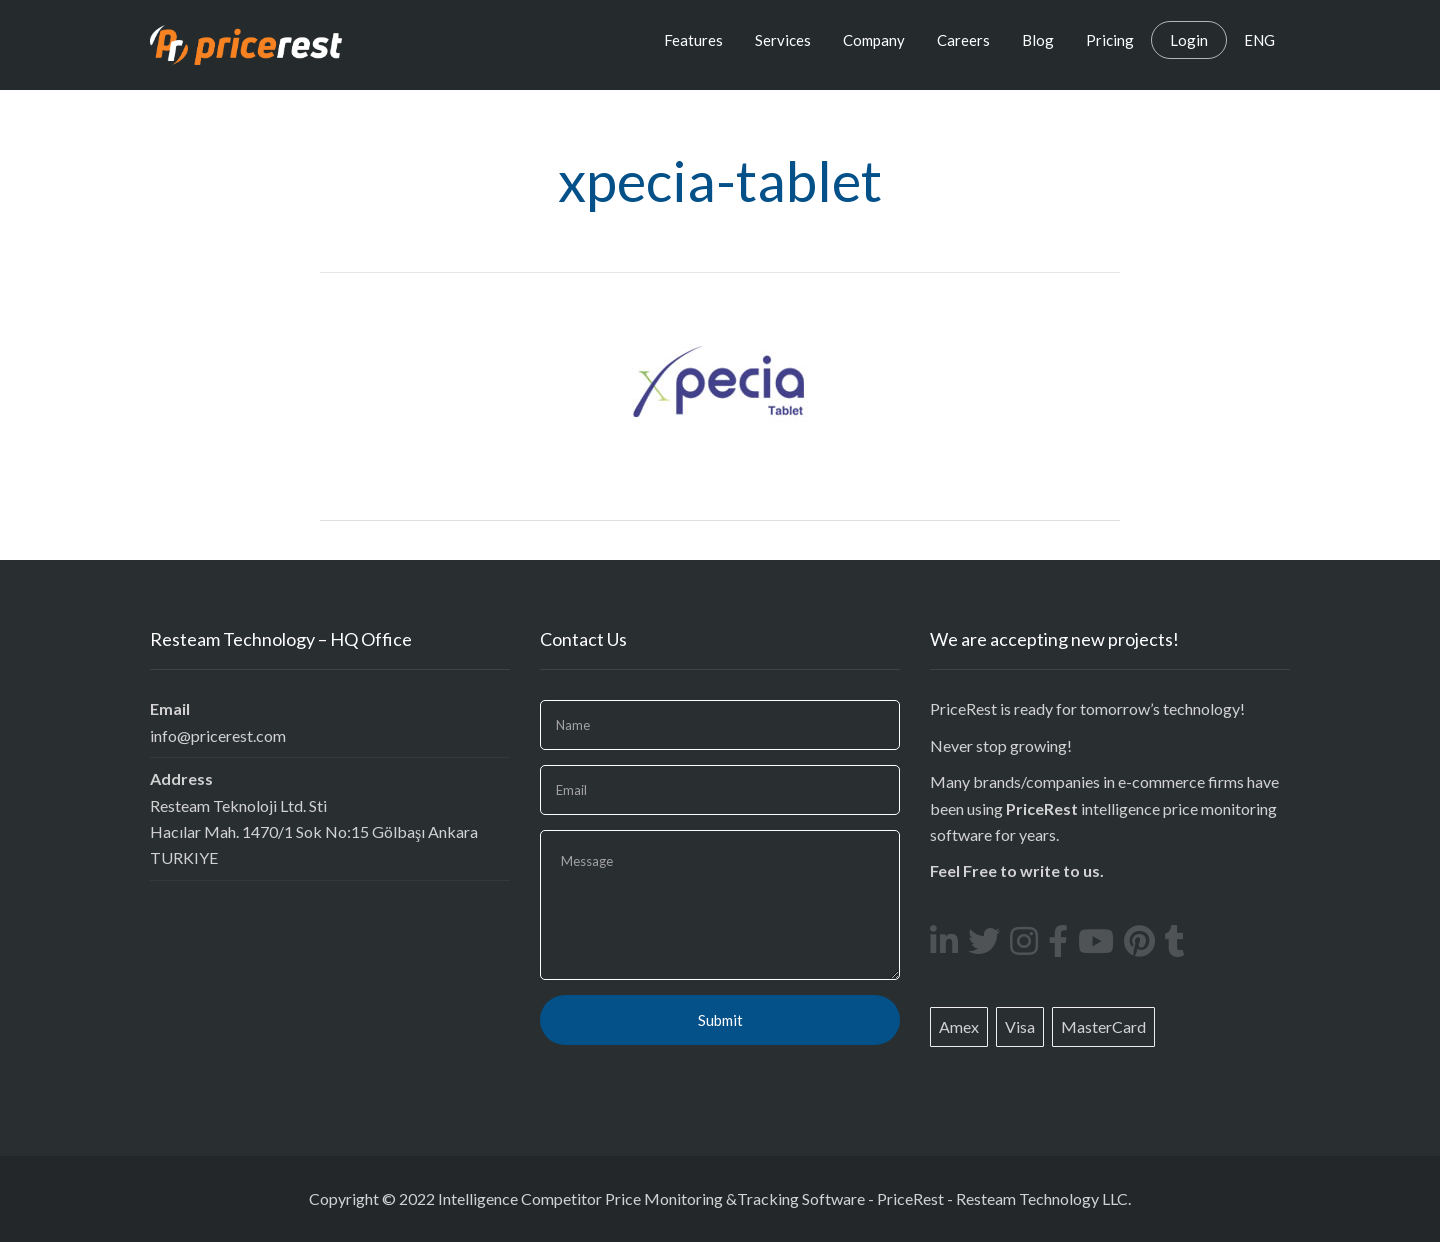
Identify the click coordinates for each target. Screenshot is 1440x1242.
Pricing (1110, 40)
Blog (1038, 40)
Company (874, 40)
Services (783, 40)
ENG (1259, 40)
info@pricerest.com (218, 735)
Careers (963, 40)
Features (693, 40)
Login (1189, 40)
